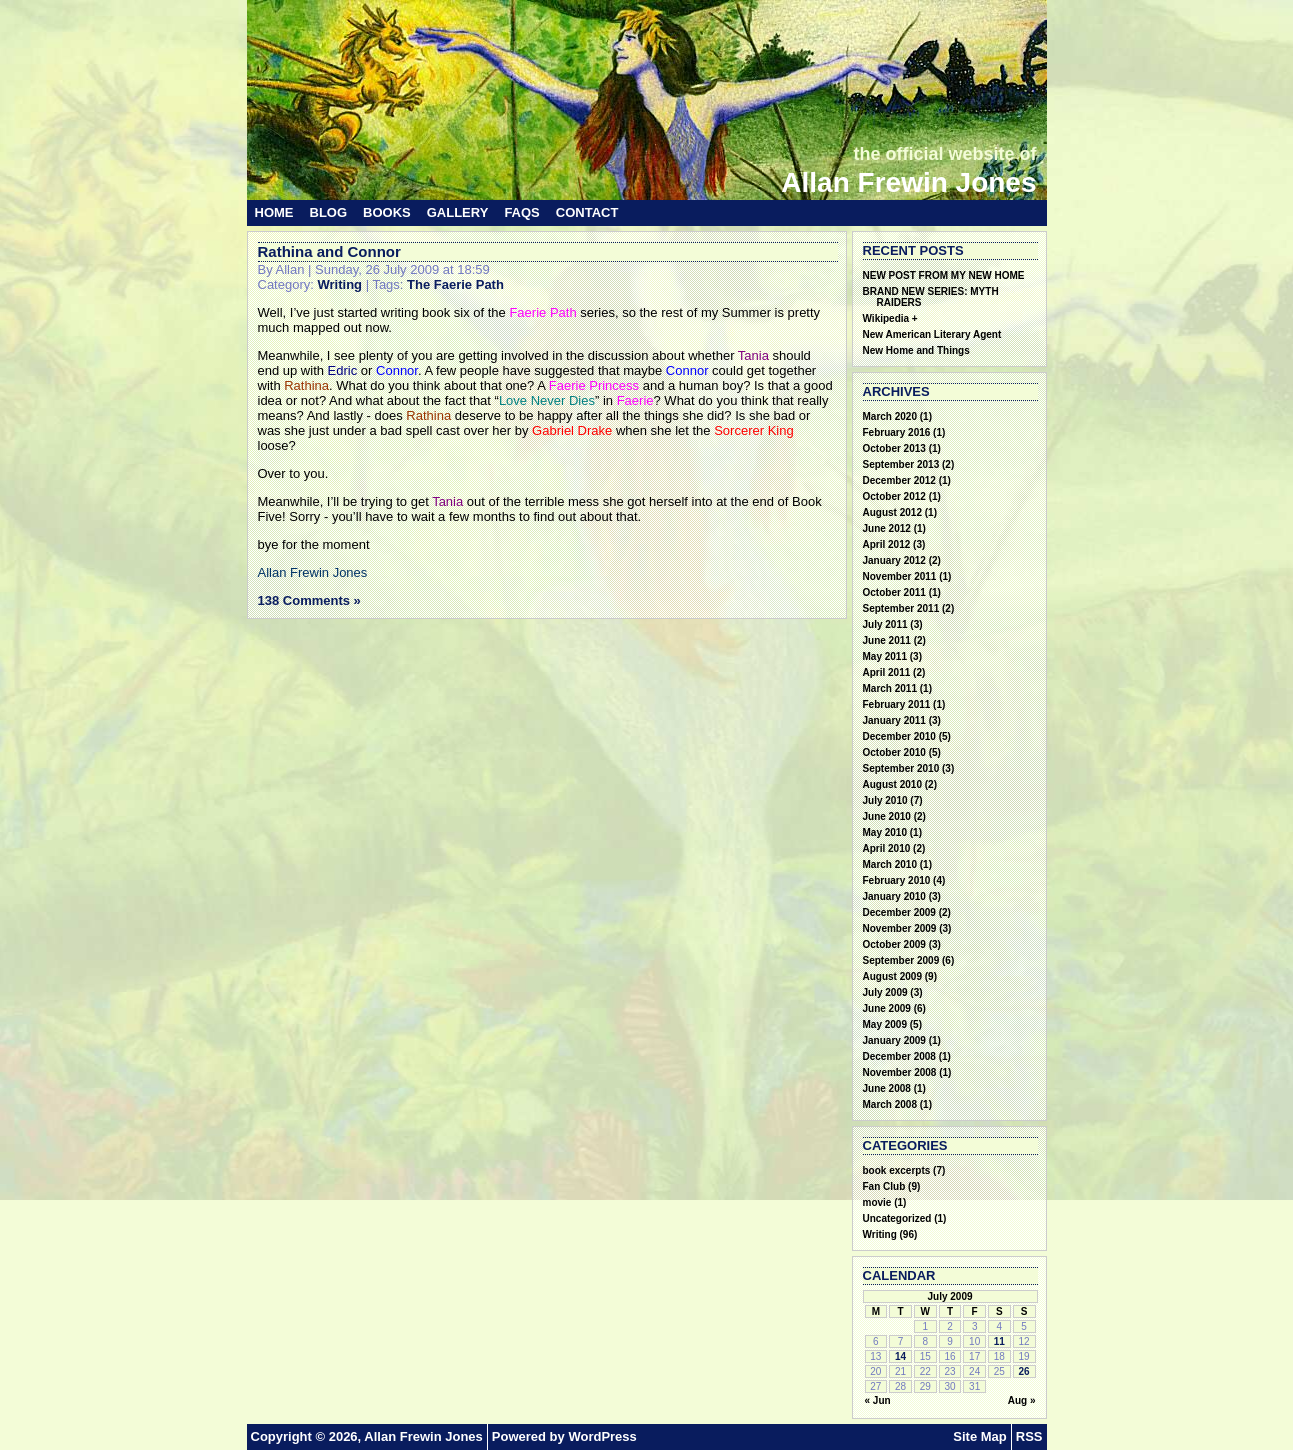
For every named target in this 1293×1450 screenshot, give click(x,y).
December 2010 (899, 736)
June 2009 (887, 1008)
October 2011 (894, 592)
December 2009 (899, 912)
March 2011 (890, 688)
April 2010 (887, 848)
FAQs (521, 212)
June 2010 (887, 816)
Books (387, 212)
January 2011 (894, 720)
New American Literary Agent (932, 334)
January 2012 (894, 560)
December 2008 (899, 1056)
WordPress (602, 1436)
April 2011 (887, 672)
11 (999, 1341)
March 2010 (890, 864)
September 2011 (901, 608)
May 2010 (885, 832)
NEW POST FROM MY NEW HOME (944, 275)
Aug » (1022, 1400)
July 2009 (885, 992)
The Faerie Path (455, 284)
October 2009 (894, 944)
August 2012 (892, 512)
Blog (329, 212)
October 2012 (894, 496)
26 (1024, 1371)
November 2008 (900, 1072)
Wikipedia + (890, 318)
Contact (587, 212)
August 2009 (892, 976)
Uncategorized (897, 1218)
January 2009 (894, 1040)
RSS (1029, 1436)
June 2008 (887, 1088)
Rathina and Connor (329, 251)
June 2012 (887, 528)
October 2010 (894, 752)
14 (900, 1356)
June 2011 (887, 640)
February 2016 (897, 432)
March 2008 (890, 1104)
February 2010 (897, 880)
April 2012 (887, 544)
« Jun (878, 1400)
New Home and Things (916, 350)
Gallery (458, 212)
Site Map (979, 1436)
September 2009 (901, 960)
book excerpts (897, 1170)
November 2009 (900, 928)
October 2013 (894, 448)
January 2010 (894, 896)
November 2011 (900, 576)
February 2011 (897, 704)
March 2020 (890, 416)
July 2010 (885, 800)
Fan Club (884, 1186)
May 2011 (885, 656)
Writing (339, 284)
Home (274, 212)
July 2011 (885, 624)
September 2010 (901, 768)
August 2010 (892, 784)
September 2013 (901, 464)
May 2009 (885, 1024)
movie (877, 1202)
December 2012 (899, 480)
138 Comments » (309, 600)
